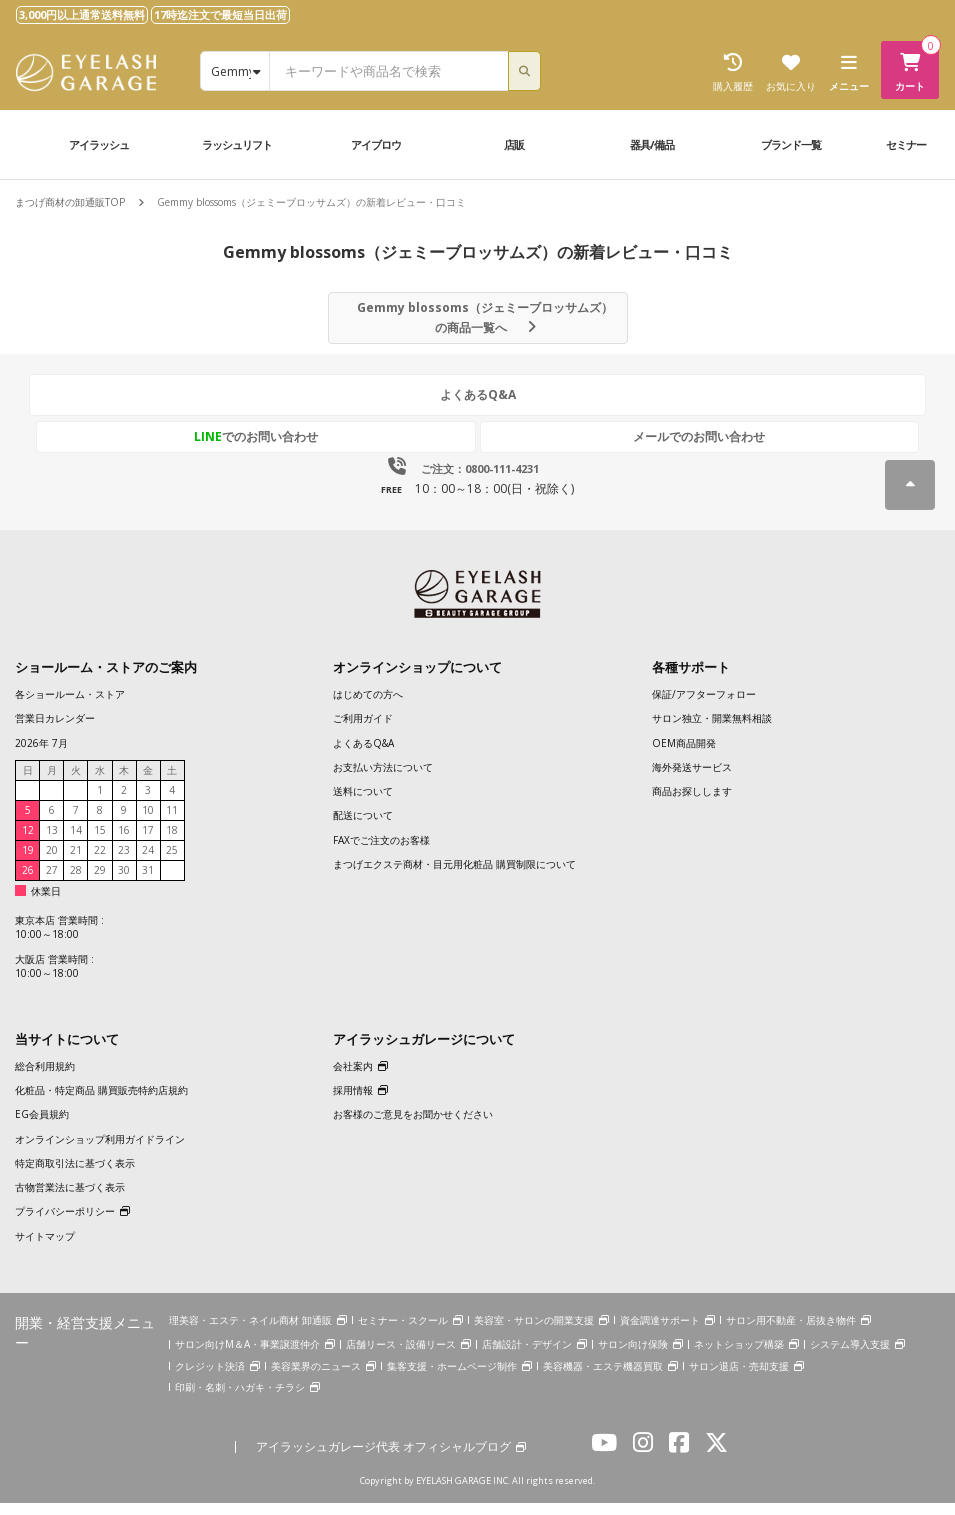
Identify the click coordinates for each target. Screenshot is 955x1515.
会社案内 (353, 1079)
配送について (363, 828)
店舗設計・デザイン (527, 1357)
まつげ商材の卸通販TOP (70, 202)
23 (124, 863)
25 (172, 863)
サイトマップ (45, 1249)
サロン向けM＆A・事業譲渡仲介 (247, 1357)
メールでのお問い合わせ (571, 449)
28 (76, 883)
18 (172, 843)
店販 (514, 144)
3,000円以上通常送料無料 (82, 14)
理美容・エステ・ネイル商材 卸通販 (250, 1333)
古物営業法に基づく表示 (70, 1200)
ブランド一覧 (791, 144)
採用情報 (353, 1103)
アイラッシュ (99, 144)
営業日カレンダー (55, 731)
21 (76, 863)
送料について (363, 804)
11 (172, 823)
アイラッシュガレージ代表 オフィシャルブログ (383, 1460)
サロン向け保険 (633, 1357)
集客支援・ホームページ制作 (452, 1378)
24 (148, 863)
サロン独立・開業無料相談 (712, 731)
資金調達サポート (660, 1333)
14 (76, 843)
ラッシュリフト (237, 144)
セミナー (906, 144)
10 (148, 823)
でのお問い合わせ (385, 449)
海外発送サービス (692, 780)
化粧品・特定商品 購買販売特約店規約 (101, 1103)
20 (52, 863)
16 (124, 843)
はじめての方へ (368, 707)
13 (52, 843)
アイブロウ (376, 144)
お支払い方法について (383, 780)
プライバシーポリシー (65, 1224)
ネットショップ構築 (739, 1357)
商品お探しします (692, 804)
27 (52, 883)
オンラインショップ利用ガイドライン (100, 1151)
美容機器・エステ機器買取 (603, 1378)
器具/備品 (652, 144)
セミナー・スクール (403, 1333)
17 (148, 843)
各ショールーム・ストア (70, 707)
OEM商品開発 (684, 755)
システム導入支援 (850, 1357)
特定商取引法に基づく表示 (75, 1176)
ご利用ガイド (363, 731)
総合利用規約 (45, 1079)
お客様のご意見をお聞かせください (413, 1127)
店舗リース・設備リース (401, 1357)
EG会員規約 (42, 1127)
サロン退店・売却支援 (739, 1378)
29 (100, 883)
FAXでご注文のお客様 (381, 853)
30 (124, 883)
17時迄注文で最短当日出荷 (220, 14)
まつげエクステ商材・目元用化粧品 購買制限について (454, 877)
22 (100, 863)
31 (148, 883)
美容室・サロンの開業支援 (534, 1333)
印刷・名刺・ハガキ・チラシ (240, 1400)
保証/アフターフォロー (704, 707)
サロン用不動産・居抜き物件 (791, 1333)
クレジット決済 (210, 1378)
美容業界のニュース (316, 1378)
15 (100, 843)
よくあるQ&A (478, 412)
